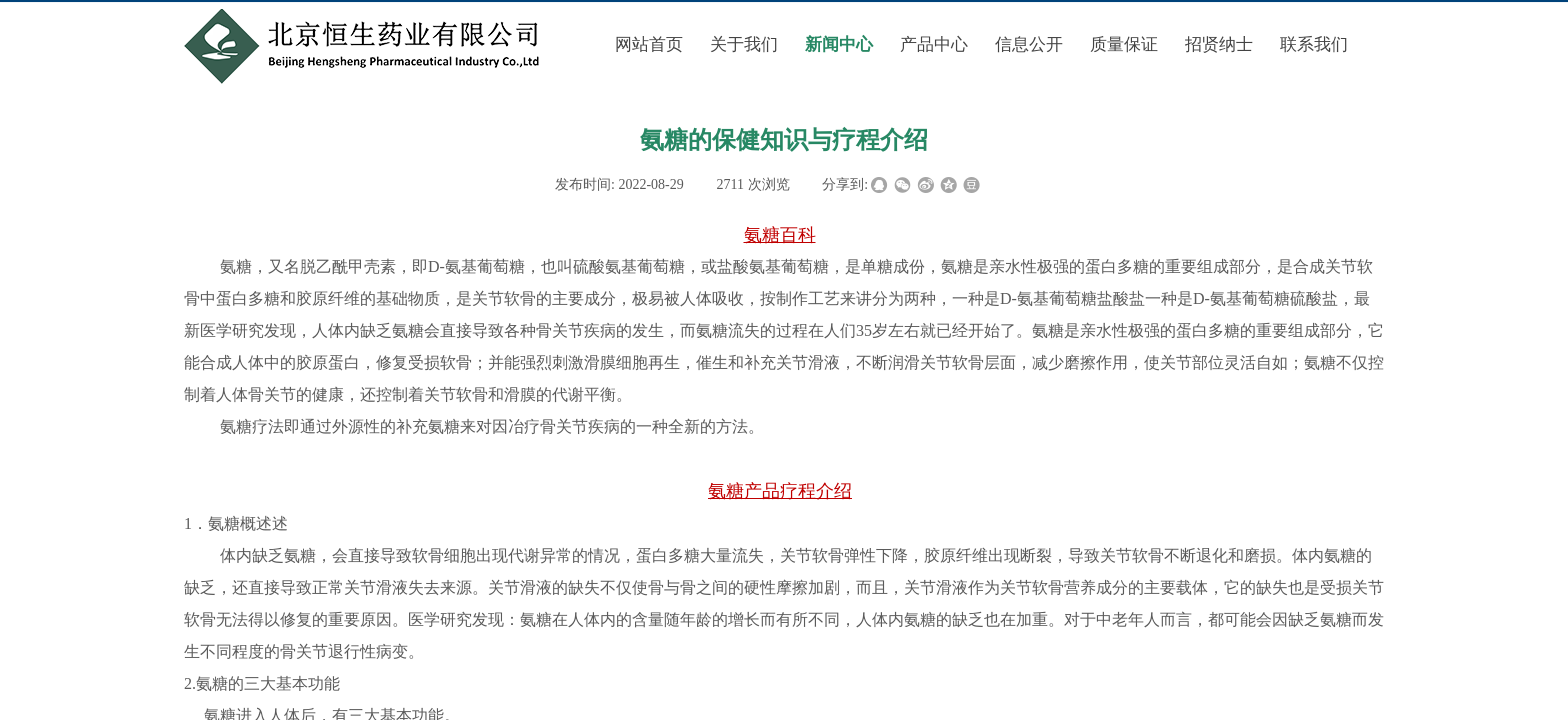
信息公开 (1029, 44)
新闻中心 (839, 44)
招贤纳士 (1219, 44)
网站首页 (649, 44)
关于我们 (744, 44)
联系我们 (1314, 44)
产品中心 (934, 44)
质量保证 (1124, 44)
